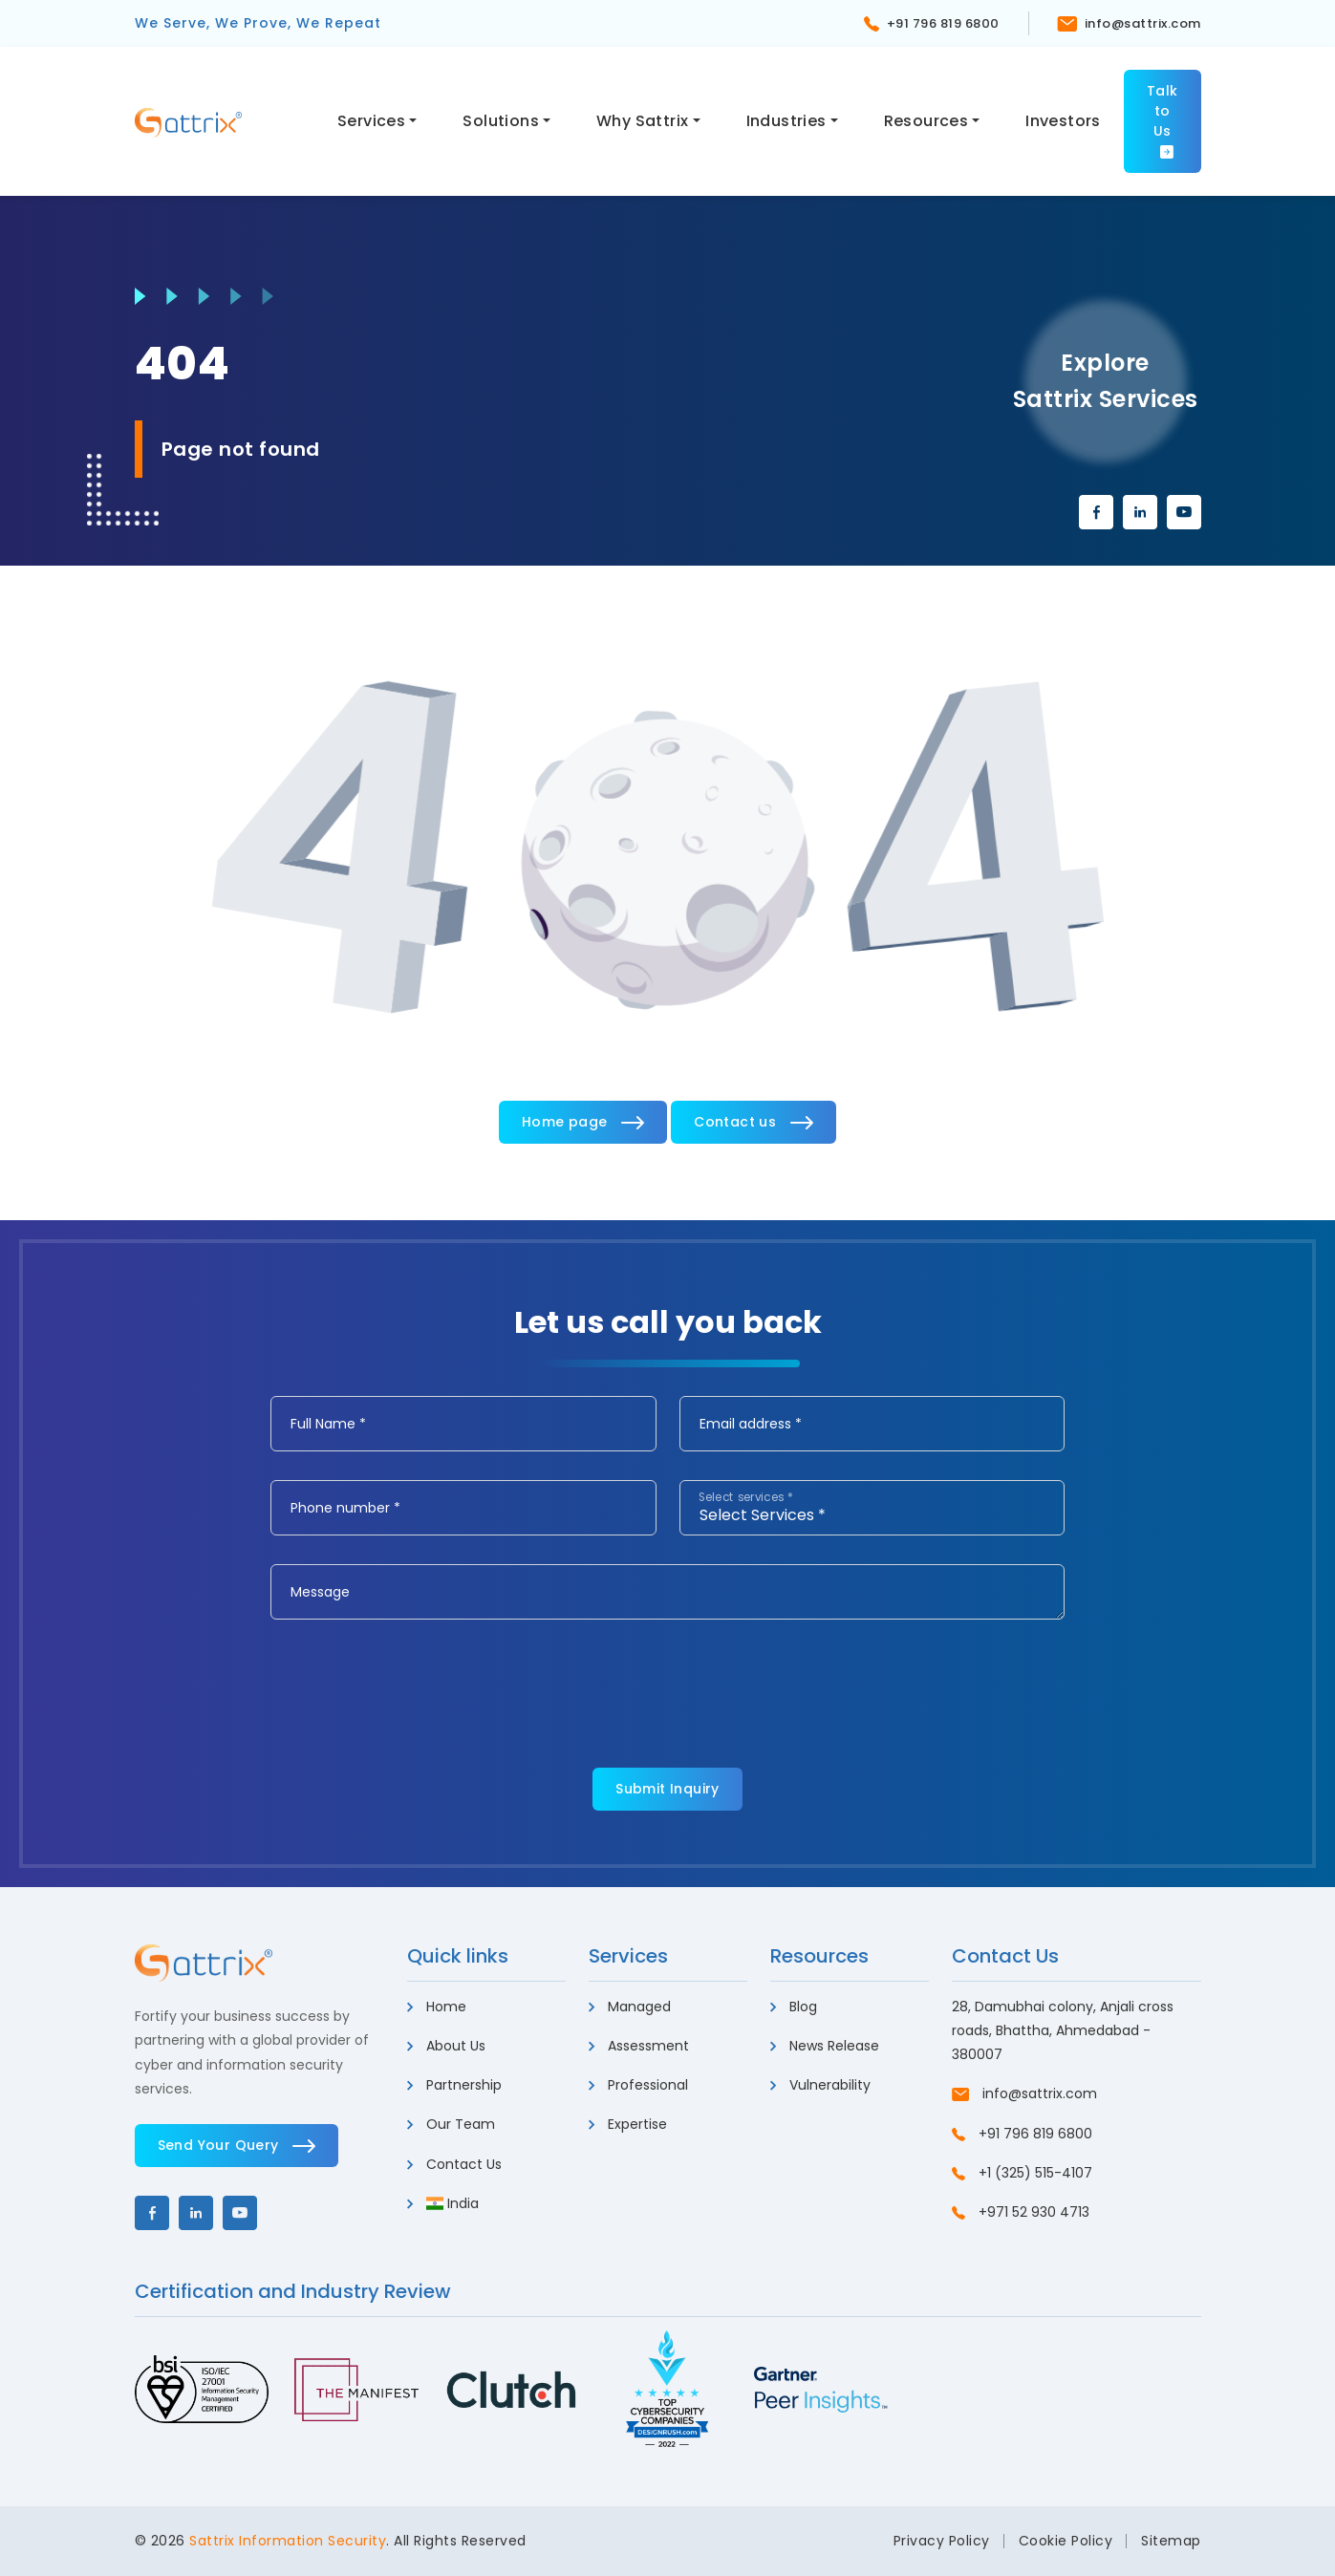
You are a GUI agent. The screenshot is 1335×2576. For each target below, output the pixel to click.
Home (436, 2006)
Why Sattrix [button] (642, 121)
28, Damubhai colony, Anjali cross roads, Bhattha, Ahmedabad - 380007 (1063, 2030)
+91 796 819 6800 (932, 23)
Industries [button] (786, 121)
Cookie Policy (1066, 2540)
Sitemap (1171, 2540)
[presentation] (415, 1685)
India (443, 2203)
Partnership (454, 2084)
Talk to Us (1162, 120)
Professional (638, 2084)
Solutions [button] (501, 121)
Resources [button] (926, 121)
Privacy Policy (942, 2540)
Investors (1063, 121)
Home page (583, 1121)
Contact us (753, 1121)
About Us (446, 2045)
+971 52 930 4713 (1020, 2212)
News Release (824, 2045)
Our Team (451, 2124)
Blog (793, 2006)
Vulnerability (820, 2084)
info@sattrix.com (1129, 23)
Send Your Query (237, 2145)
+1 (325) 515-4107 (1022, 2172)
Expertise (628, 2124)
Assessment (639, 2045)
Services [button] (371, 121)
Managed (630, 2006)
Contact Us (454, 2164)
